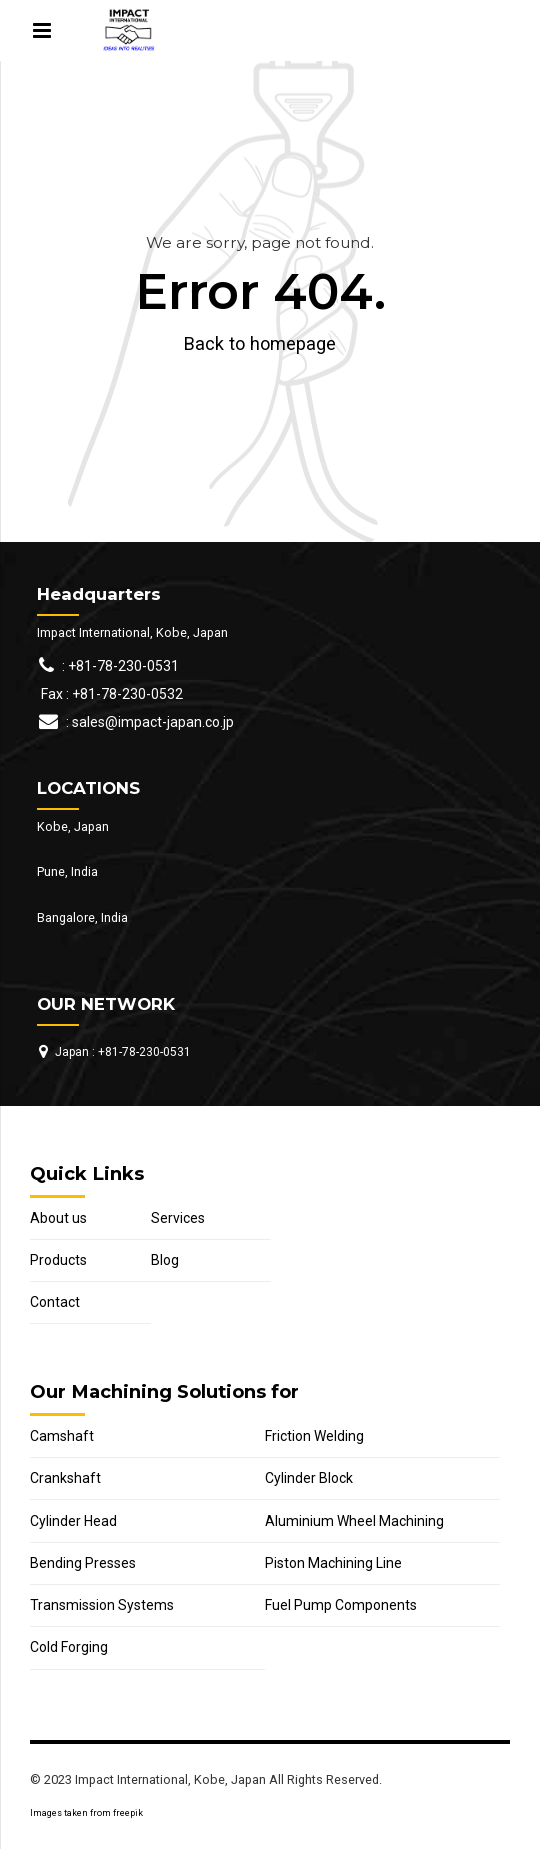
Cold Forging (69, 1647)
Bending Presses (83, 1563)
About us (58, 1218)
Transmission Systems (102, 1605)
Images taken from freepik (86, 1813)
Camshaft (62, 1436)
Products (58, 1260)
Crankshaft (65, 1478)
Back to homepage (260, 343)
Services (178, 1218)
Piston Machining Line (333, 1563)
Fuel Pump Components (341, 1605)
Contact (55, 1302)
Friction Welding (314, 1436)
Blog (165, 1260)
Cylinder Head (73, 1521)
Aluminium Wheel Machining (354, 1521)
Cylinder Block (309, 1478)
